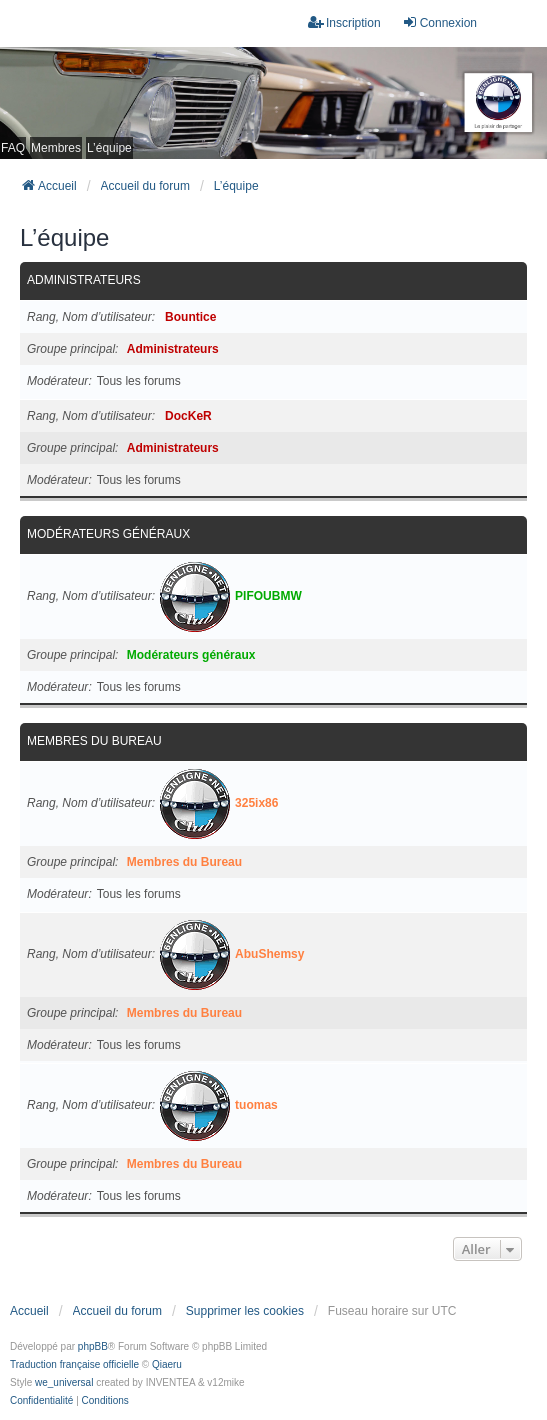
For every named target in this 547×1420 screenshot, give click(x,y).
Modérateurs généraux (108, 534)
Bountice (190, 317)
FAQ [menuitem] (13, 148)
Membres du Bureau (94, 741)
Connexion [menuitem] (439, 22)
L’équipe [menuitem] (109, 148)
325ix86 (256, 803)
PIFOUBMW (268, 596)
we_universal (64, 1382)
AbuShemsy (269, 954)
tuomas (256, 1105)
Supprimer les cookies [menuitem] (245, 1311)
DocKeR (188, 416)
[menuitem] (41, 1401)
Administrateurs (84, 280)
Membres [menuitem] (56, 148)
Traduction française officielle (74, 1364)
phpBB (93, 1346)
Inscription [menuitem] (344, 22)
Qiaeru (167, 1364)
